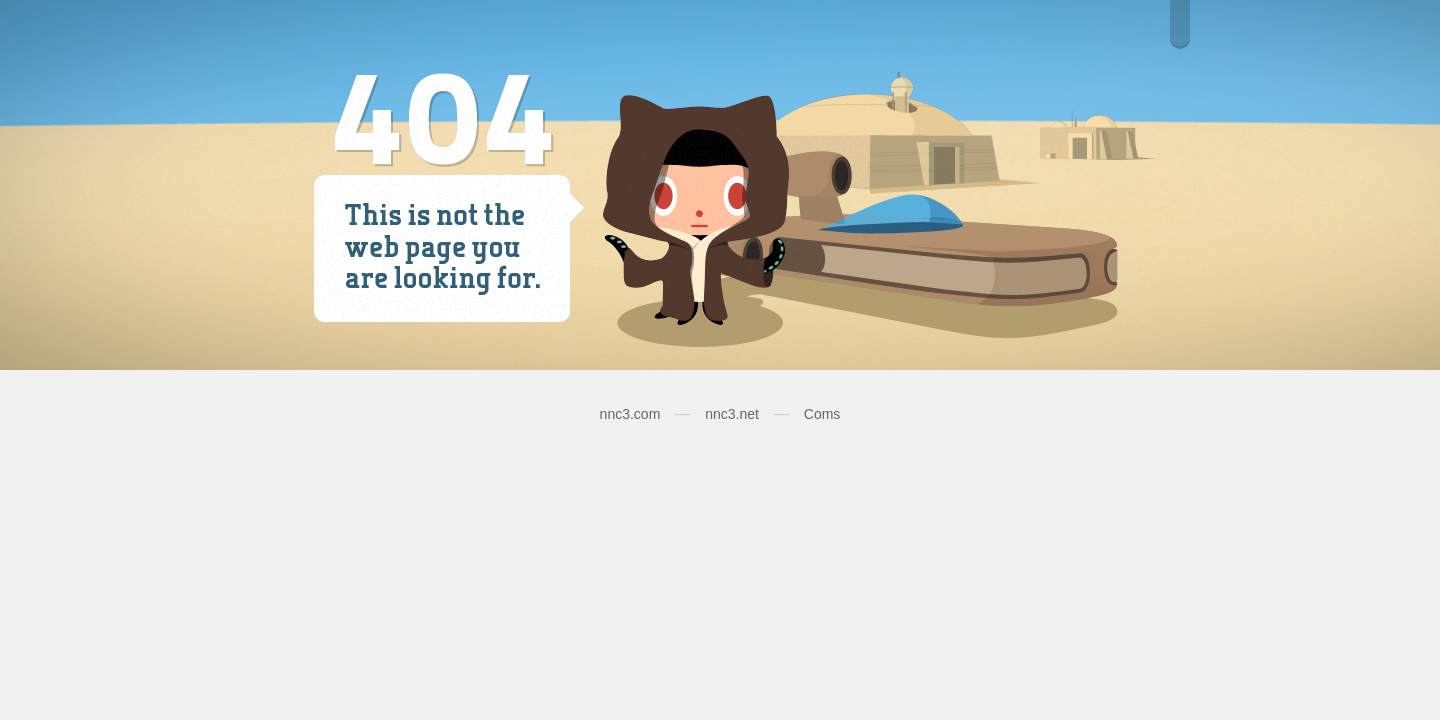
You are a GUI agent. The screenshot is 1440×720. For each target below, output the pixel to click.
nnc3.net (732, 414)
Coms (822, 414)
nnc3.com (630, 414)
